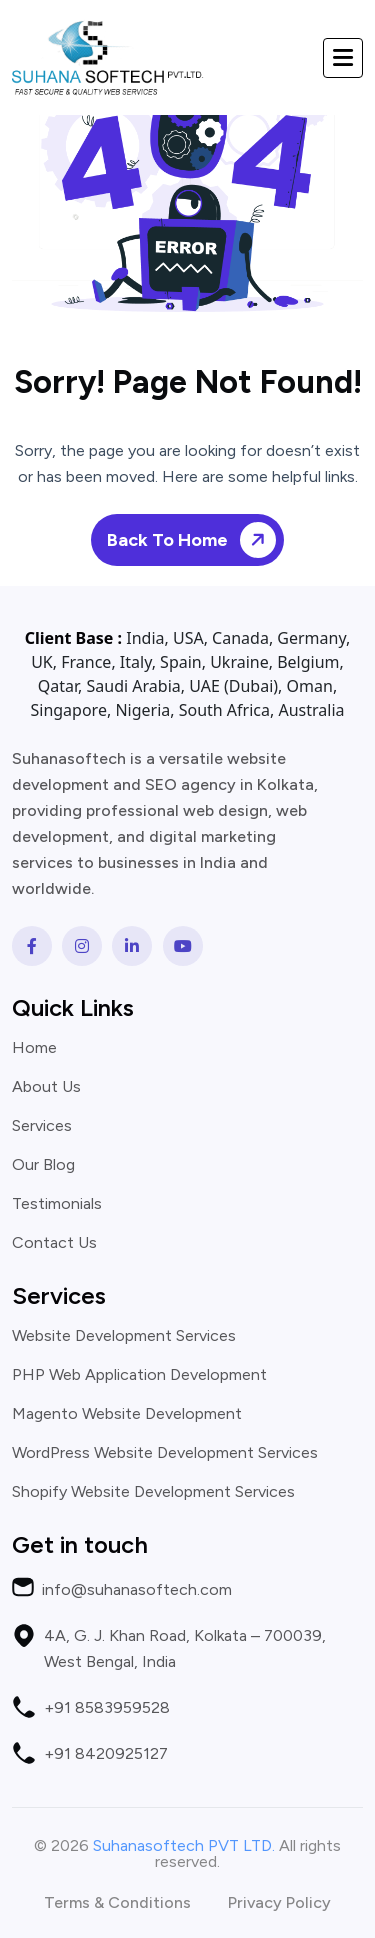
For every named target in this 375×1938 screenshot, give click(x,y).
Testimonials (57, 1204)
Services (42, 1126)
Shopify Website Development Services (153, 1492)
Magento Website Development (127, 1414)
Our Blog (43, 1165)
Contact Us (54, 1243)
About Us (46, 1087)
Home (34, 1048)
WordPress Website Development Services (165, 1453)
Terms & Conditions (117, 1903)
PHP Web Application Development (139, 1375)
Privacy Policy (279, 1903)
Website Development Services (124, 1336)
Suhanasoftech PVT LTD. (184, 1845)
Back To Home (195, 539)
